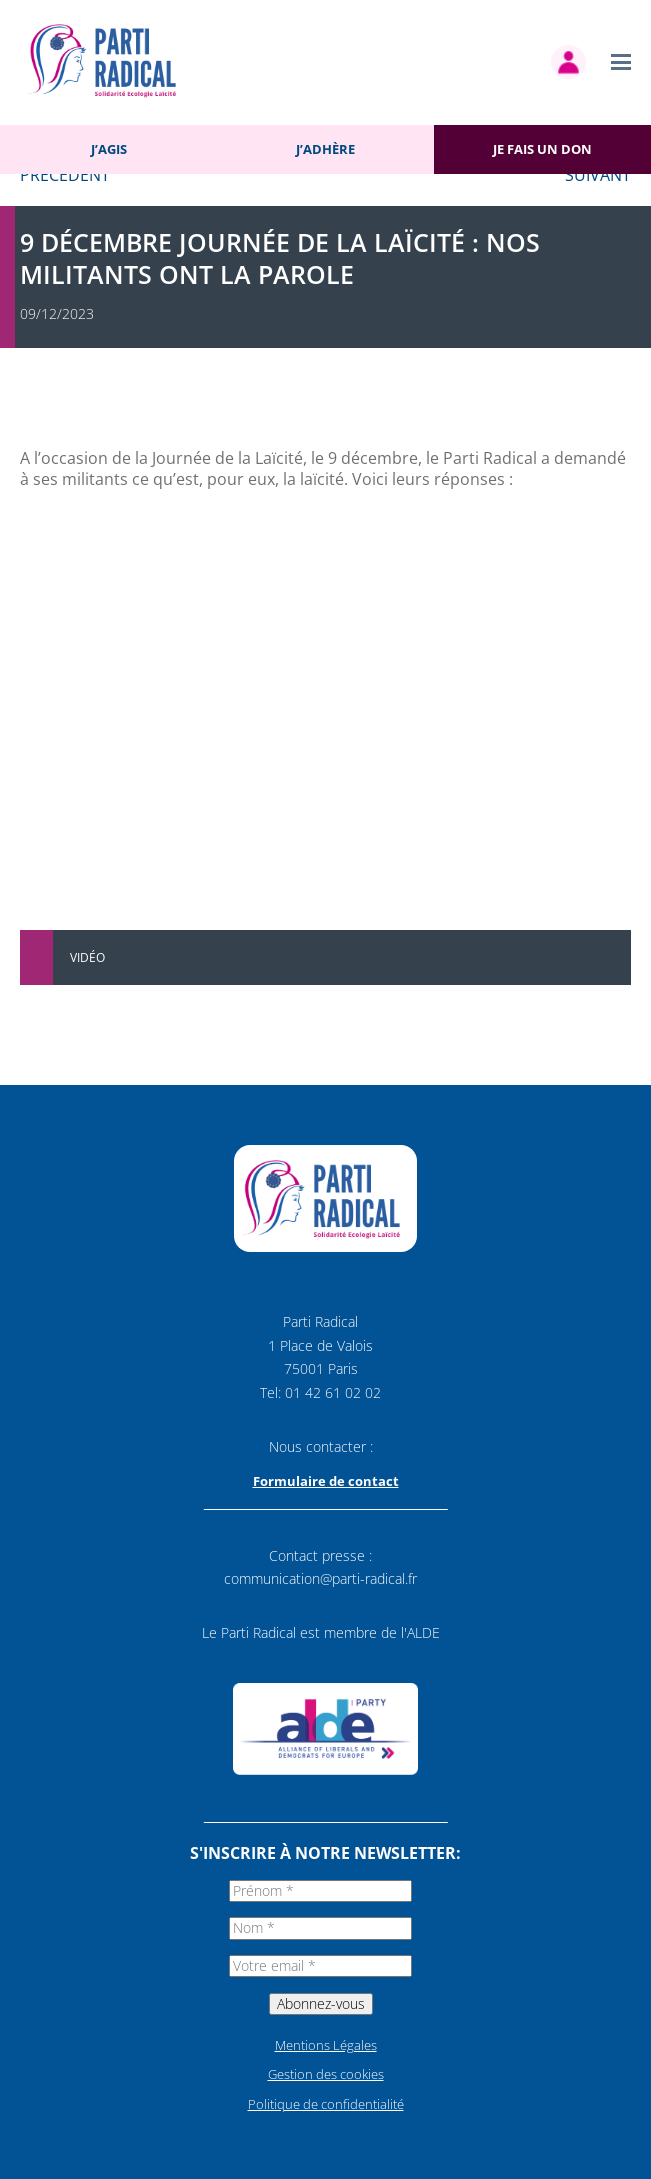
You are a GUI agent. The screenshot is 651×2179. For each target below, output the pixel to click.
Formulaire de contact (326, 1481)
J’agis (109, 149)
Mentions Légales (326, 2045)
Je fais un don (542, 149)
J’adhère (325, 149)
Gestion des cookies (326, 2074)
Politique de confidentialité (326, 2104)
